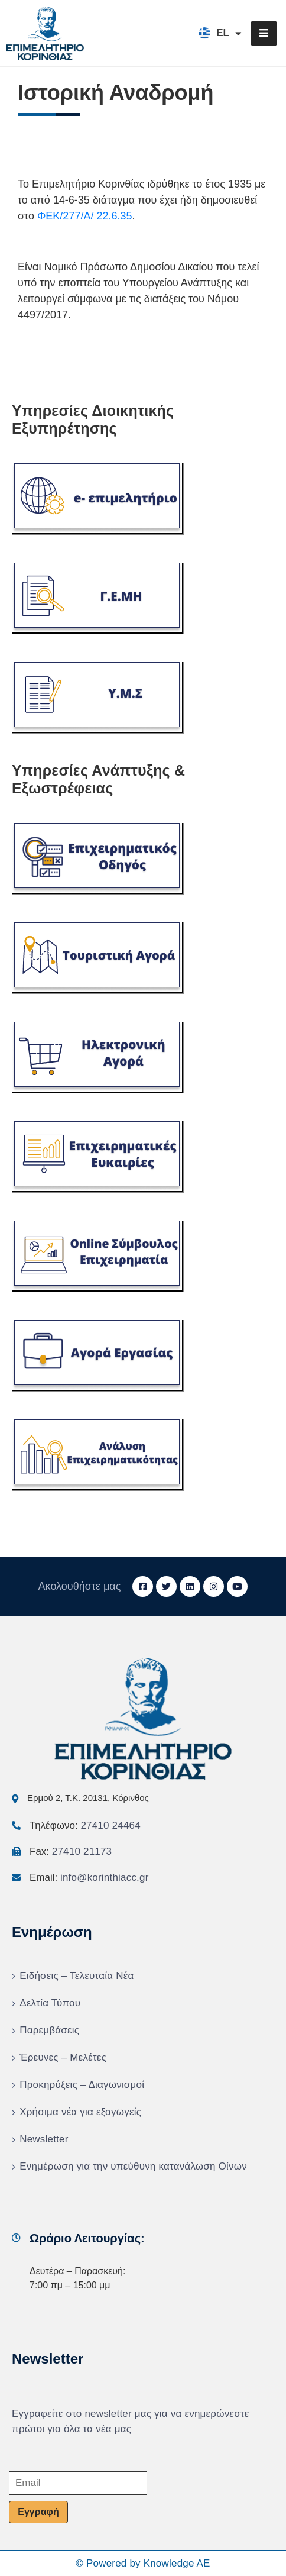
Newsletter (44, 2139)
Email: (89, 1877)
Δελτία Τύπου (50, 2003)
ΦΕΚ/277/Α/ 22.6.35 (84, 216)
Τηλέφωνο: (85, 1825)
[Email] (78, 2483)
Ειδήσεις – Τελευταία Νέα (77, 1975)
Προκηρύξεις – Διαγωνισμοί (82, 2084)
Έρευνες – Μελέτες (63, 2057)
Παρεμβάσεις (49, 2030)
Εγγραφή (38, 2512)
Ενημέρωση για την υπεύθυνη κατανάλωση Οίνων (133, 2166)
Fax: (71, 1851)
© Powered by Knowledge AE (143, 2563)
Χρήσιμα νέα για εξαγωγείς (80, 2111)
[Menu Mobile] (264, 33)
